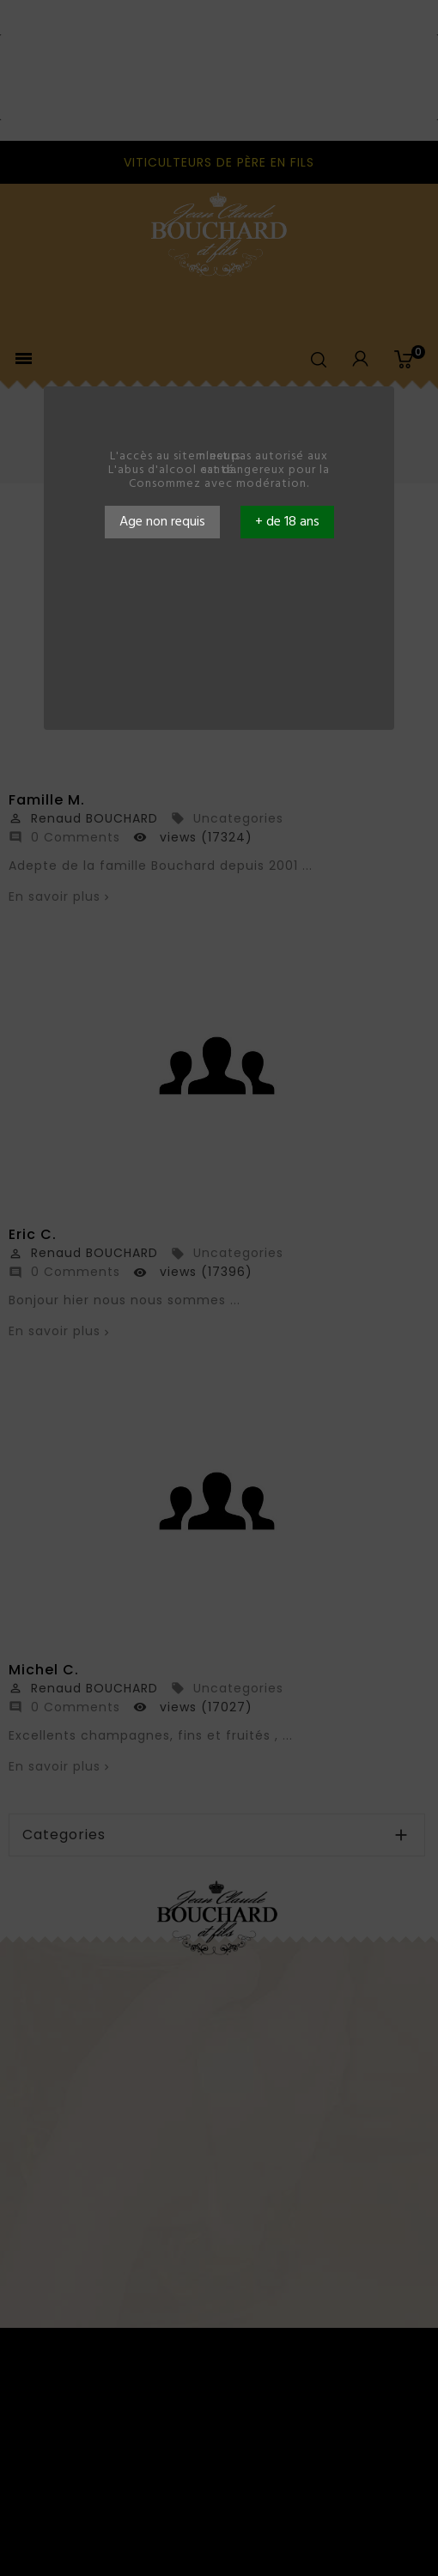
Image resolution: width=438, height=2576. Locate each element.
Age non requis (162, 522)
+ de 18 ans (287, 522)
